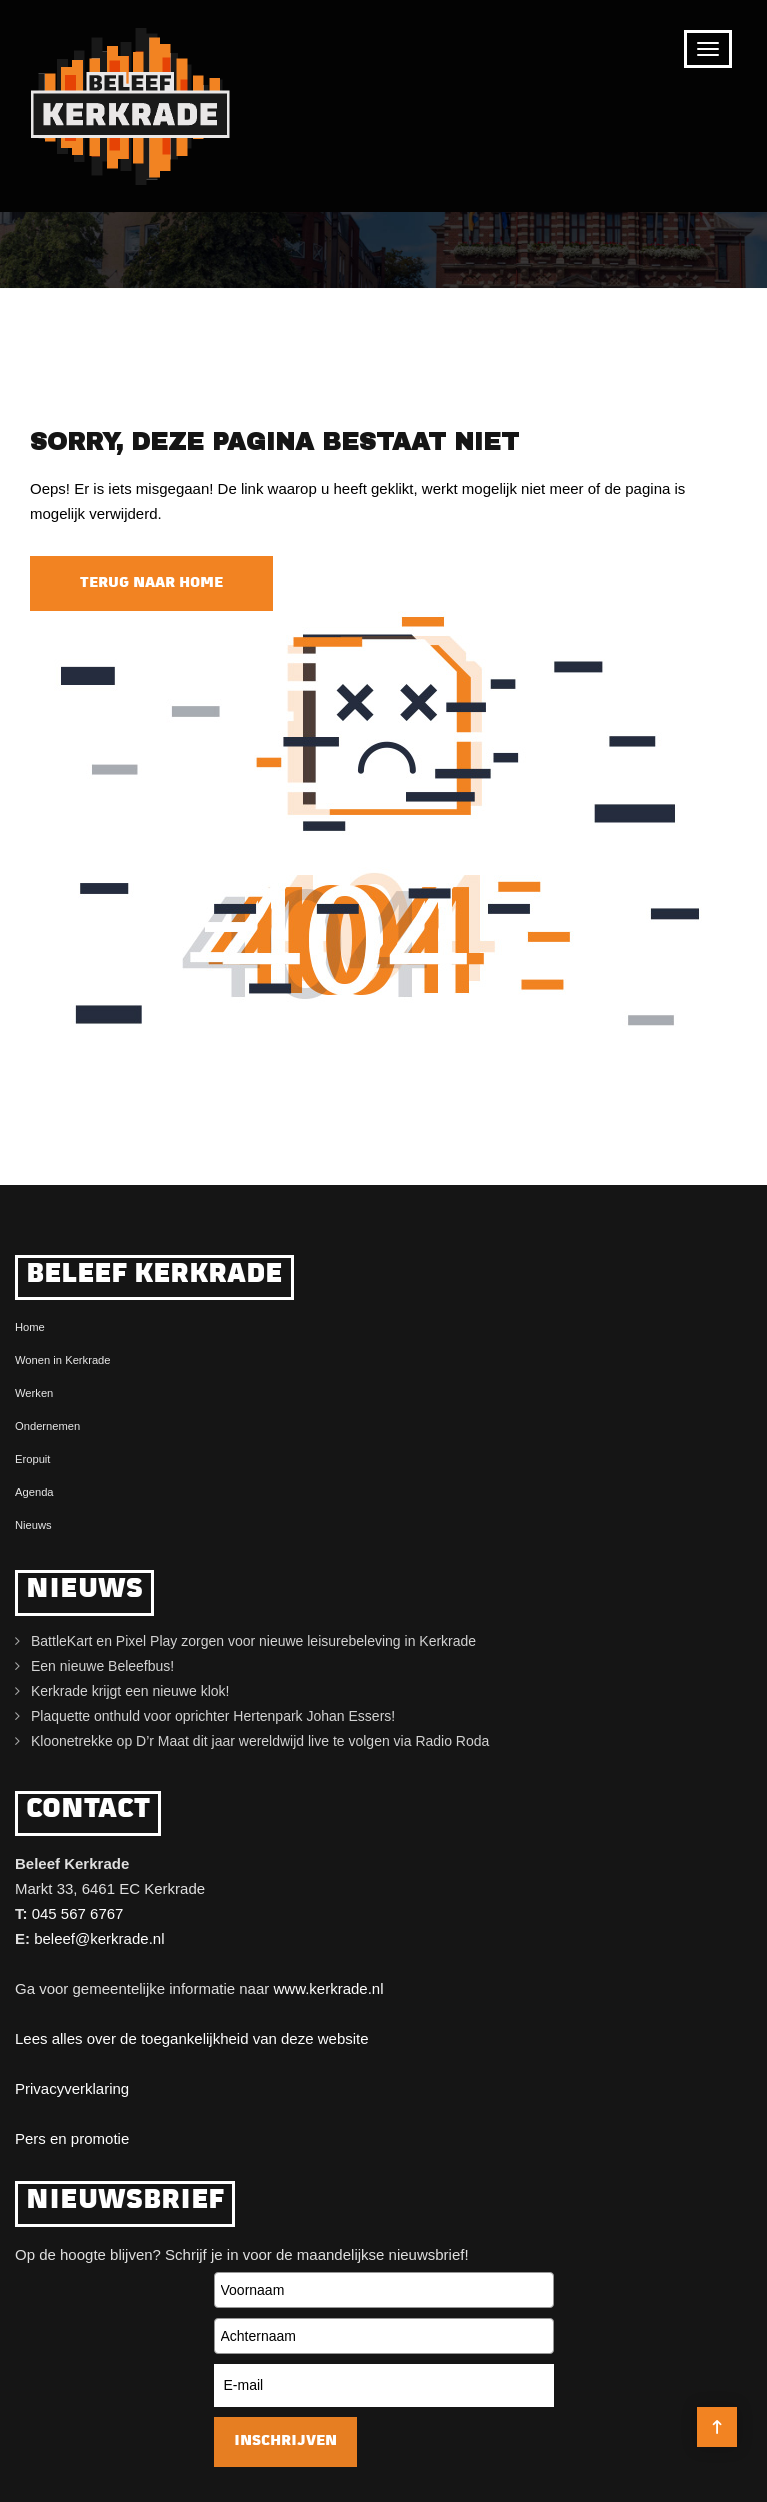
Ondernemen (47, 1426)
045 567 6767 (78, 1913)
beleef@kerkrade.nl (99, 1938)
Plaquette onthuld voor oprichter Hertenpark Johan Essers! (213, 1716)
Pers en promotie (72, 2138)
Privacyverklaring (72, 2088)
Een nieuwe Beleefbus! (102, 1666)
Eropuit (32, 1459)
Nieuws (33, 1525)
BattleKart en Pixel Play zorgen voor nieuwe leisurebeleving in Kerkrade (253, 1641)
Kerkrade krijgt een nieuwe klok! (130, 1691)
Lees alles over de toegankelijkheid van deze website (192, 2038)
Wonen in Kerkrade (63, 1360)
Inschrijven (285, 2441)
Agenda (34, 1492)
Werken (34, 1393)
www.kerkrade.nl (328, 1988)
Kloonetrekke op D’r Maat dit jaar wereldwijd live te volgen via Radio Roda (260, 1741)
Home (30, 1327)
